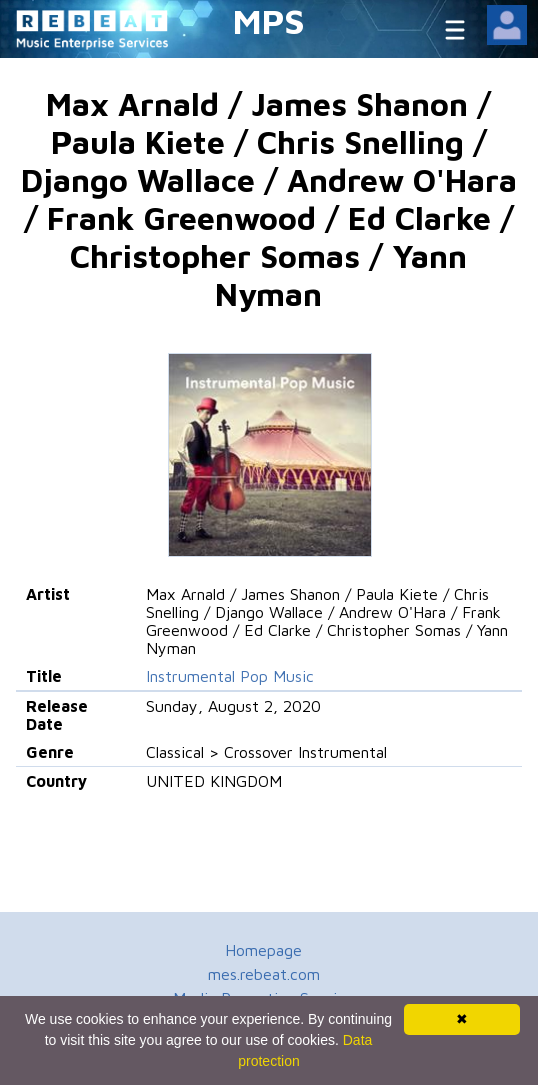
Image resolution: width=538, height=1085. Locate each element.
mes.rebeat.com (264, 974)
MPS (269, 20)
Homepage (263, 950)
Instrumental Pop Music (230, 676)
